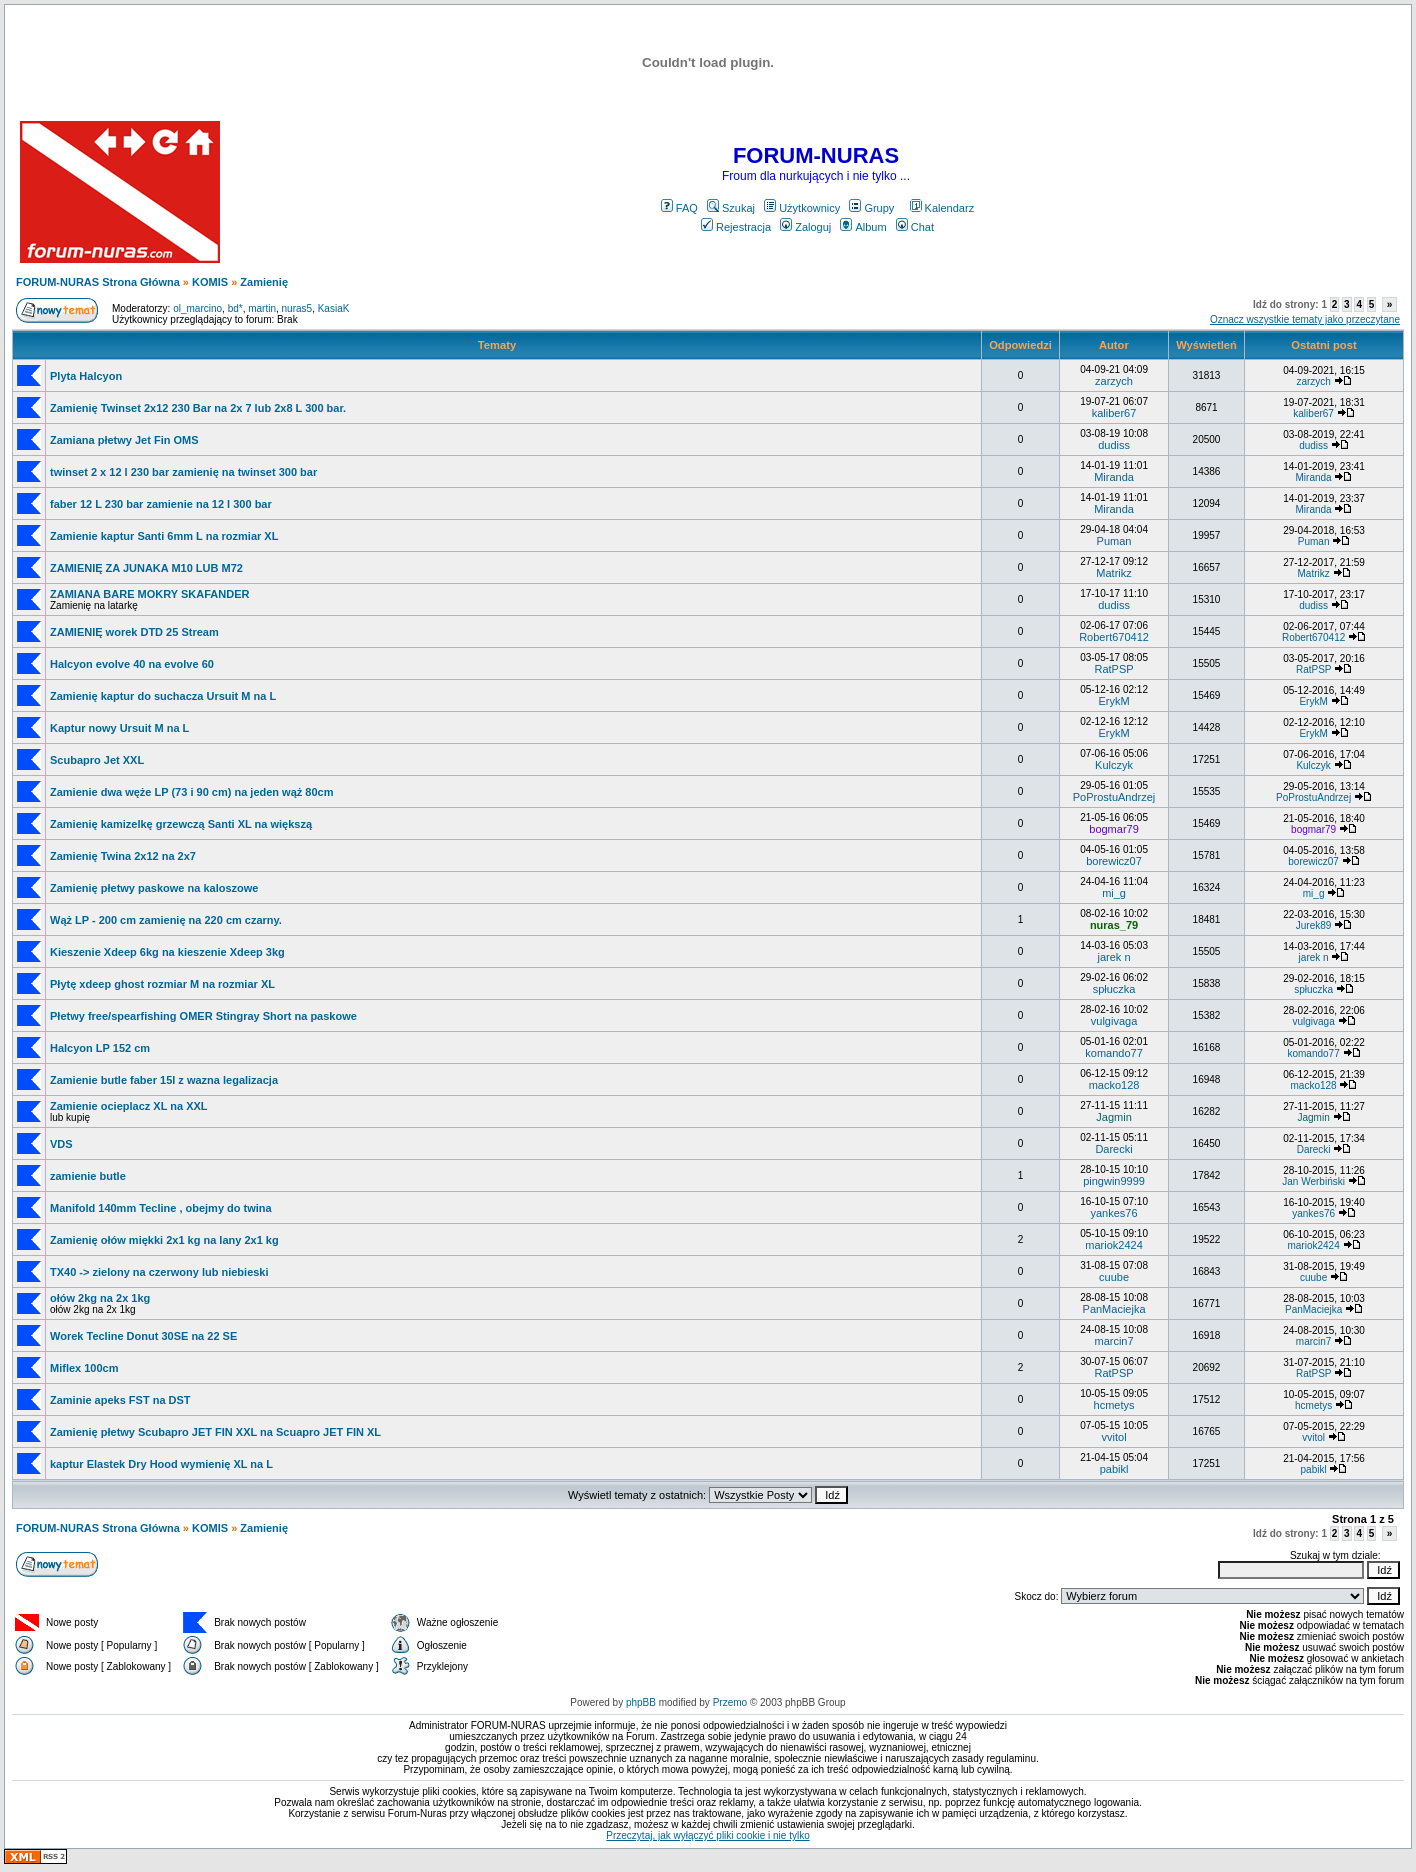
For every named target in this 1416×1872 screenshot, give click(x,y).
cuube (1114, 1277)
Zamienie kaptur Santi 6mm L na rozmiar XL (164, 536)
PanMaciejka (1114, 1309)
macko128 (1114, 1085)
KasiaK (334, 308)
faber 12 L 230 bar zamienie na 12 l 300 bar (161, 504)
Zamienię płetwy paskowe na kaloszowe (154, 888)
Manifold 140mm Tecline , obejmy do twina (161, 1208)
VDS (61, 1144)
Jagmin (1113, 1117)
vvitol (1114, 1437)
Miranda (1114, 477)
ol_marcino (197, 308)
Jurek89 (1314, 925)
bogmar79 (1114, 829)
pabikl (1114, 1469)
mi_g (1114, 893)
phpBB (641, 1702)
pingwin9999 (1114, 1181)
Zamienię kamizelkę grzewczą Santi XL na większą (181, 824)
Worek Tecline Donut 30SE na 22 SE (143, 1336)
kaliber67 (1114, 413)
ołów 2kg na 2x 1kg (100, 1298)
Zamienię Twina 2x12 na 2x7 (123, 856)
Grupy (871, 208)
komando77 (1114, 1053)
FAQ (679, 208)
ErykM (1113, 701)
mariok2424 (1113, 1245)
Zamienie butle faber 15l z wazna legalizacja (164, 1080)
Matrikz (1113, 573)
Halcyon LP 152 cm (100, 1048)
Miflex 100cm (84, 1368)
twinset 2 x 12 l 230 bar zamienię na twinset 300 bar (183, 472)
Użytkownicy (802, 208)
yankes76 (1114, 1213)
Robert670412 (1114, 637)
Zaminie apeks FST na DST (120, 1400)
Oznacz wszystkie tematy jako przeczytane (1305, 319)
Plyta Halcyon (86, 376)
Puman (1114, 541)
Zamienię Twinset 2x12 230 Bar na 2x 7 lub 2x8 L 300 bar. (198, 408)
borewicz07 (1114, 861)
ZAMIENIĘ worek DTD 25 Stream (134, 632)
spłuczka (1114, 989)
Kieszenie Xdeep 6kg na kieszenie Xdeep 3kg (167, 952)
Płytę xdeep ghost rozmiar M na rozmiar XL (162, 984)
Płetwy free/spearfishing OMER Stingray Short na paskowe (203, 1016)
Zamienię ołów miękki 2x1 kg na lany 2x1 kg (164, 1240)
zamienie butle (88, 1176)
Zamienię (264, 282)
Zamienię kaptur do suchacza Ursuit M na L (163, 696)
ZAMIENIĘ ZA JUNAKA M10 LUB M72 (146, 568)
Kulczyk (1114, 765)
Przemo (730, 1702)
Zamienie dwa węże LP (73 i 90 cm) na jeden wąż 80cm (191, 792)
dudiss (1114, 445)
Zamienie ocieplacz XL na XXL (129, 1106)
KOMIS (210, 282)
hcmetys (1114, 1405)
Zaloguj (805, 227)
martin (262, 308)
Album (863, 227)
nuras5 (297, 308)
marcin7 (1113, 1341)
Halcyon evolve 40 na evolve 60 (132, 664)
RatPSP (1113, 669)
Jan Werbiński (1313, 1181)
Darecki (1113, 1149)
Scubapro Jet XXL (97, 760)
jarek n (1114, 957)
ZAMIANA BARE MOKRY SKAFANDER (149, 594)
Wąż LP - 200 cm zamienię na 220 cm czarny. (166, 920)
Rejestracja (736, 227)
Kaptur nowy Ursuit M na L (119, 728)
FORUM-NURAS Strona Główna (98, 282)
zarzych (1114, 381)
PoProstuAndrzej (1114, 797)
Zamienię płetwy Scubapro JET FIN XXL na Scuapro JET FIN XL (215, 1432)
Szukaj (731, 208)
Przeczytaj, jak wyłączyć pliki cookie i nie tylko (707, 1835)
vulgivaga (1114, 1021)
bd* (235, 308)
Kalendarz (942, 208)
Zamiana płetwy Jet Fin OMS (124, 440)
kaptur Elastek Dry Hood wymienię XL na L (161, 1464)
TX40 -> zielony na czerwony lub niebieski (159, 1272)
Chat (915, 227)
